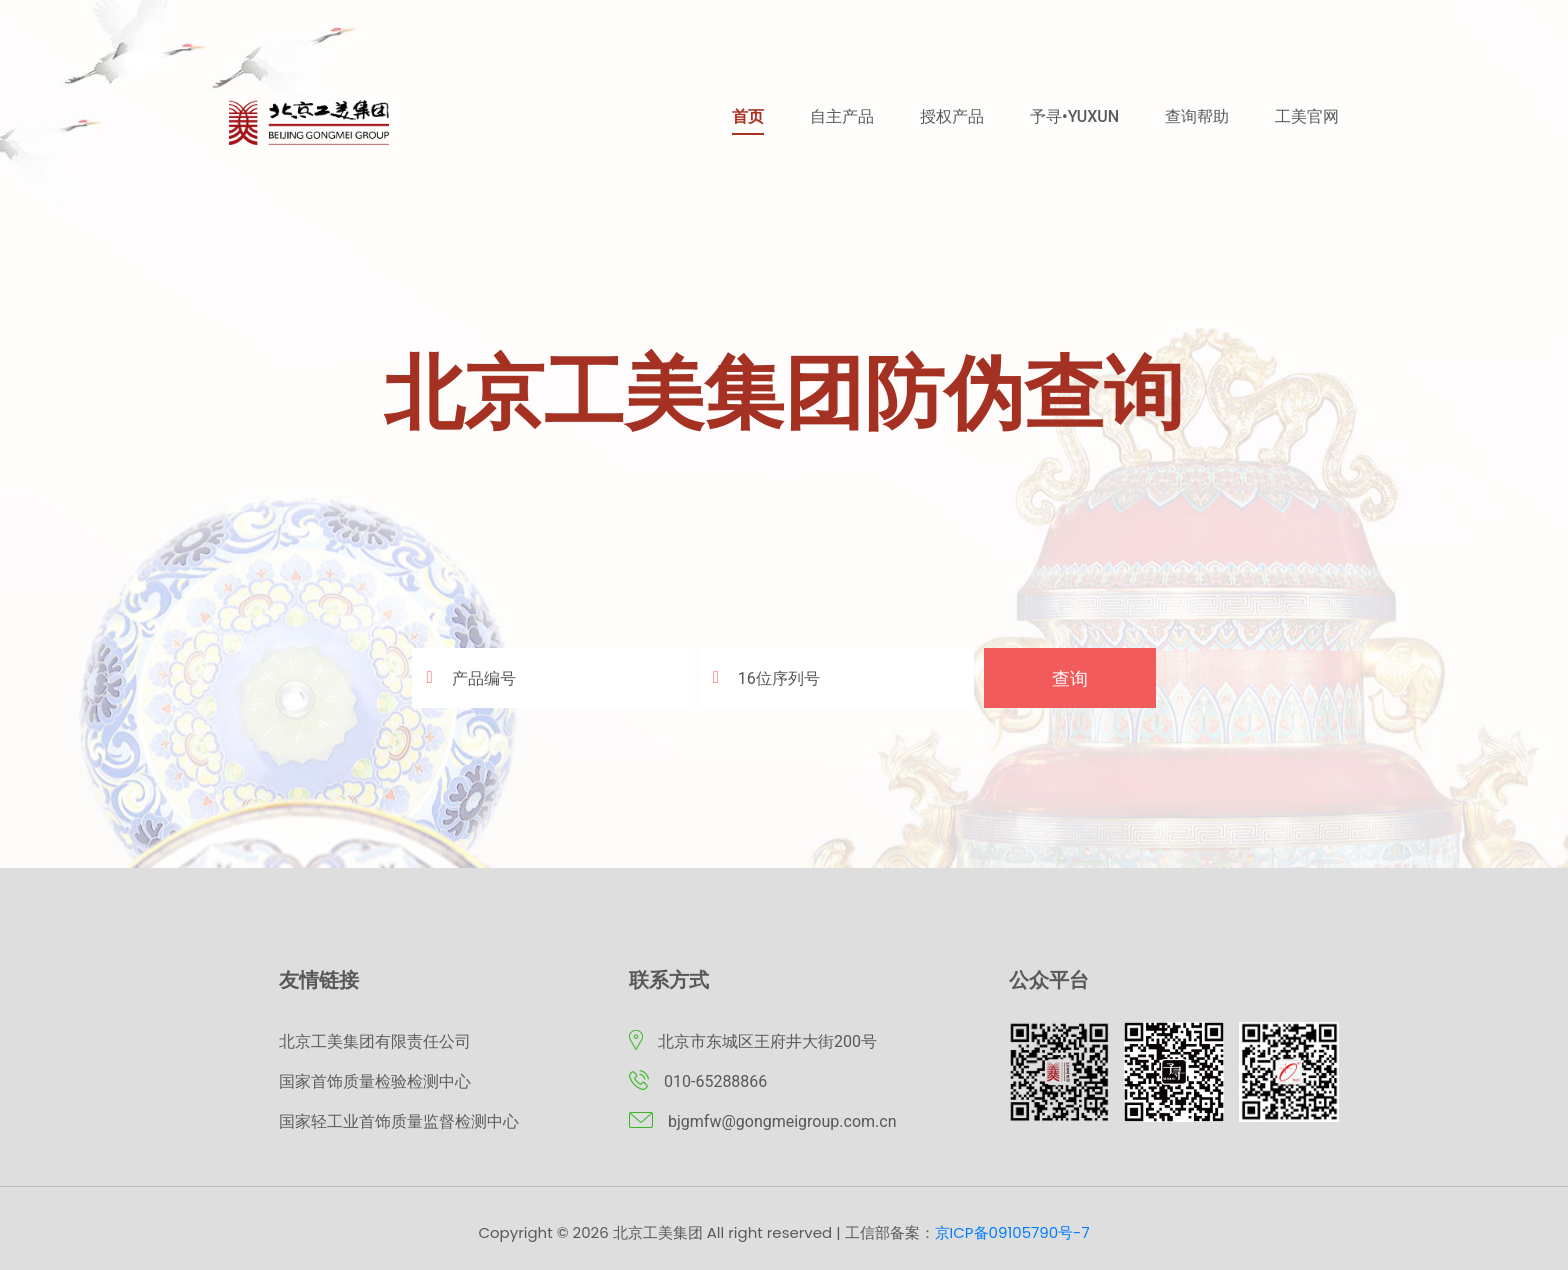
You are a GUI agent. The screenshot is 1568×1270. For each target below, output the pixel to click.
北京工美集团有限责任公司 (375, 1041)
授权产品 (952, 116)
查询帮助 (1197, 116)
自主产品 (842, 116)
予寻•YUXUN (1074, 116)
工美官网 (1307, 116)
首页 (748, 116)
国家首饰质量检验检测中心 (375, 1081)
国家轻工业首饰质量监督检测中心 (399, 1121)
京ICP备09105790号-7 (1012, 1232)
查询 (1070, 678)
